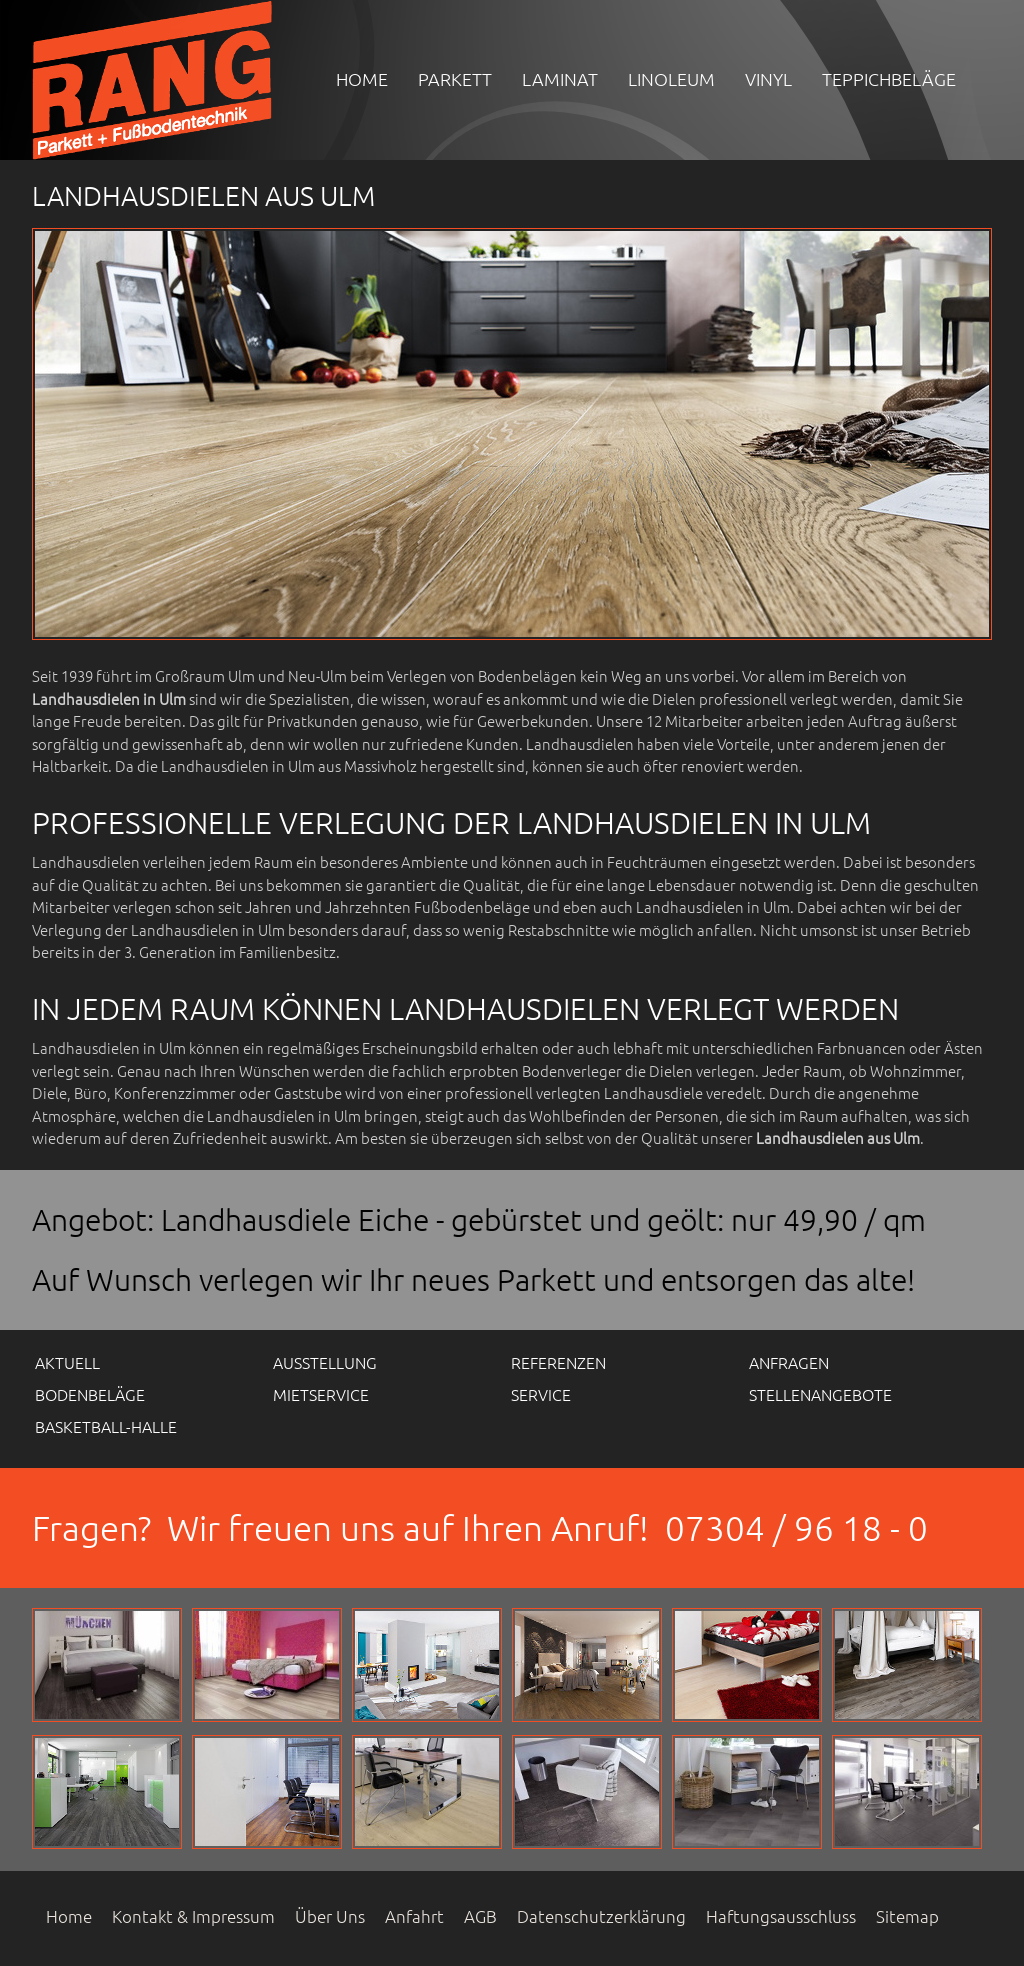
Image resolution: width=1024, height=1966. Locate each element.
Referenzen (558, 1362)
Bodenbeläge (90, 1394)
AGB (480, 1916)
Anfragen (789, 1362)
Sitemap (907, 1916)
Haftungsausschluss (781, 1916)
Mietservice (321, 1394)
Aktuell (67, 1362)
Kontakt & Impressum (193, 1916)
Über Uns (330, 1916)
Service (541, 1394)
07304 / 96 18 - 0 (796, 1527)
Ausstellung (325, 1362)
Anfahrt (414, 1916)
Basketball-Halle (106, 1426)
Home (69, 1916)
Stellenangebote (820, 1394)
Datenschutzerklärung (601, 1916)
